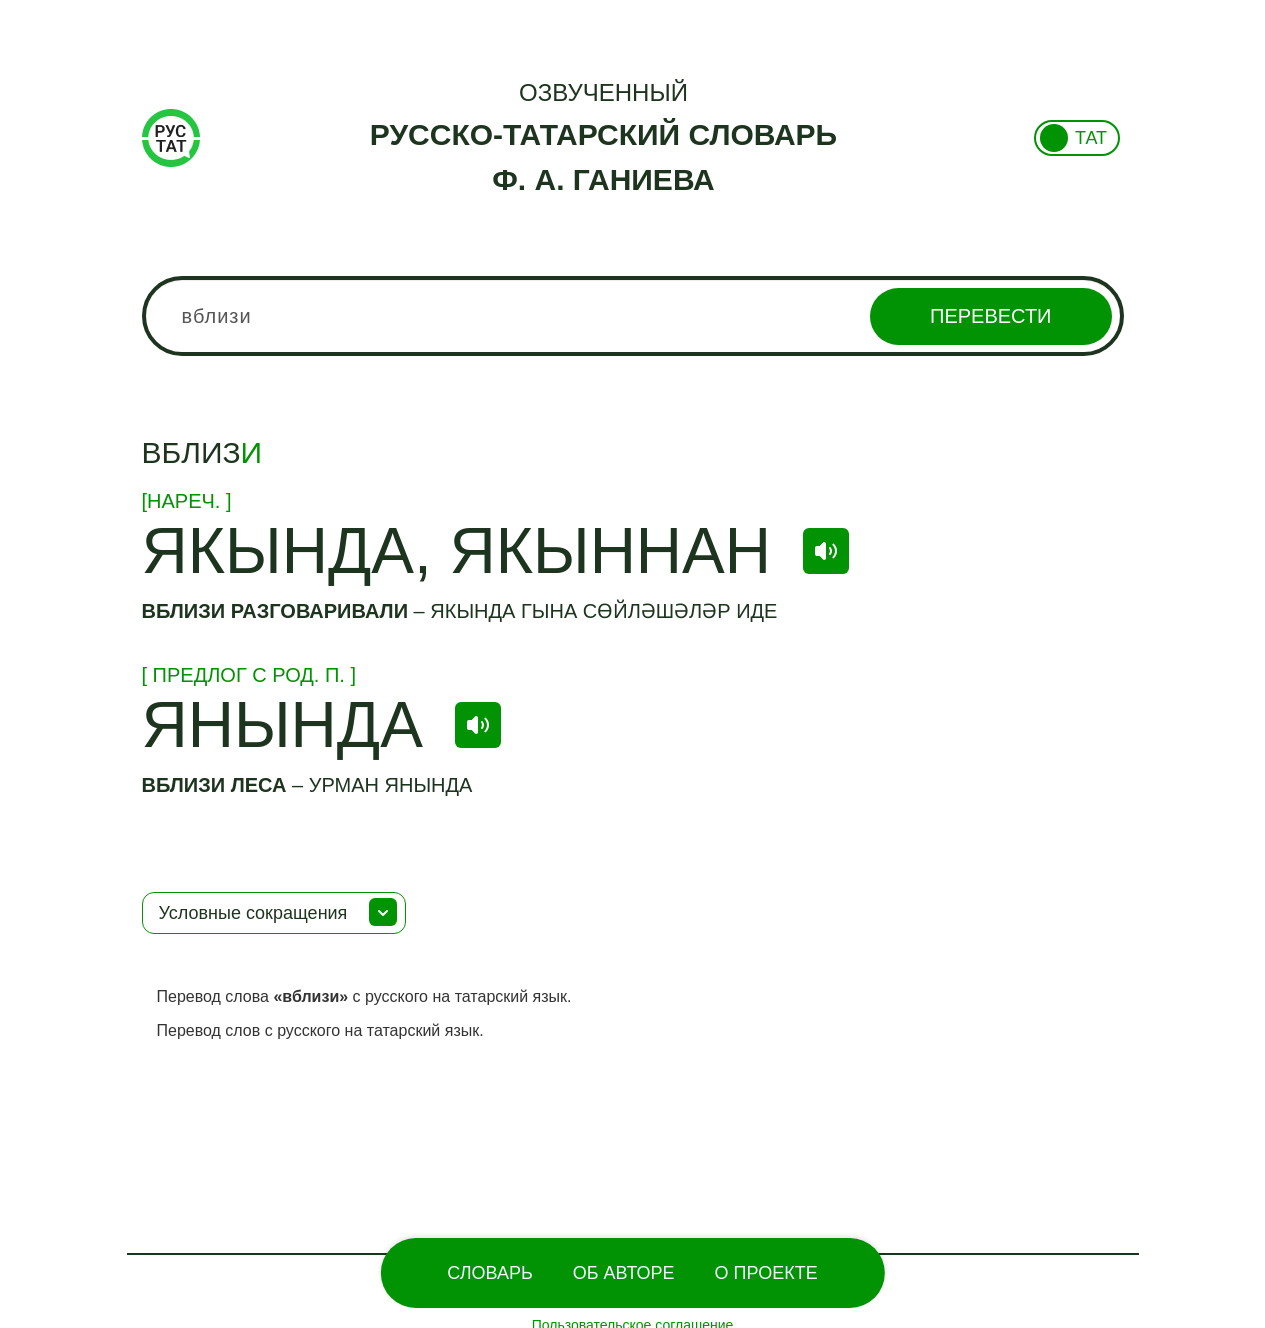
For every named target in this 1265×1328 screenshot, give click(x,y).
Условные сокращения (253, 913)
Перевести (990, 316)
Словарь (489, 1273)
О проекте (766, 1273)
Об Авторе (624, 1273)
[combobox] (633, 316)
